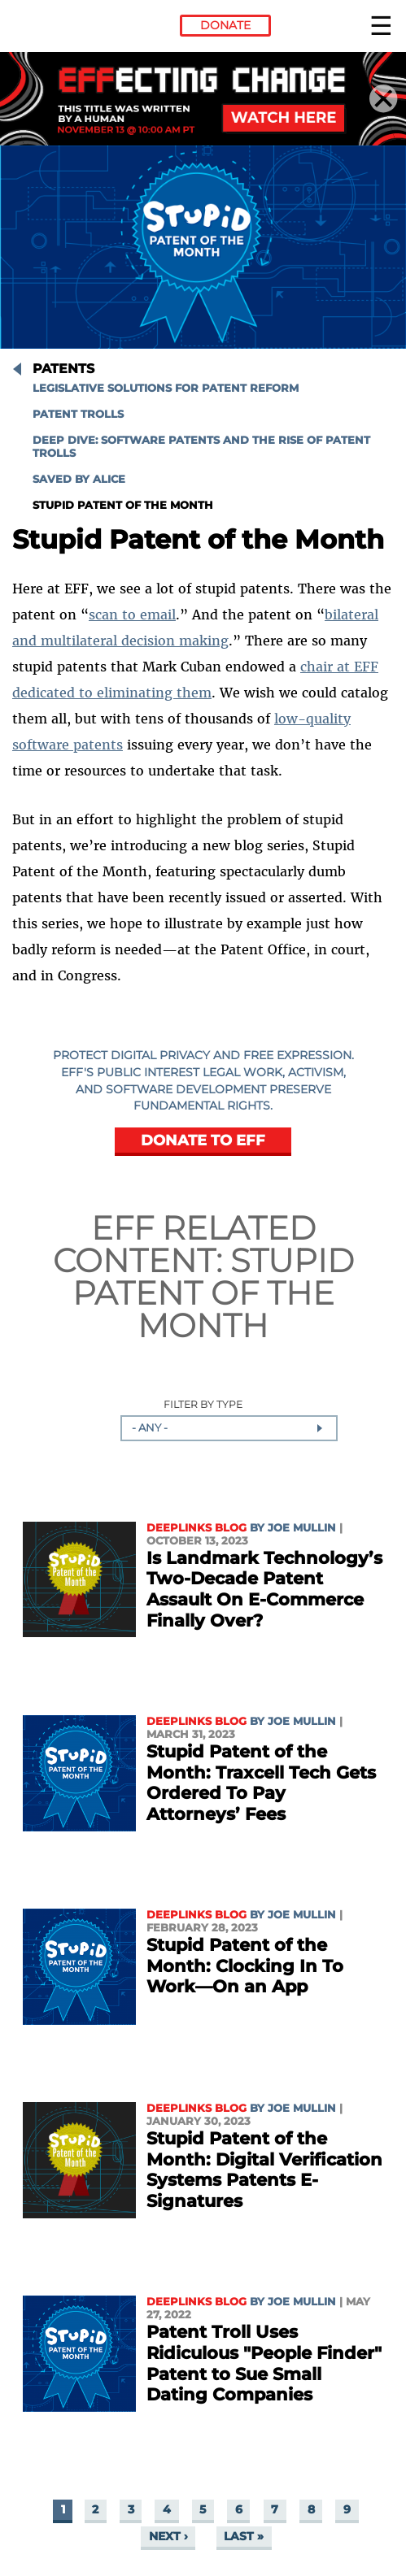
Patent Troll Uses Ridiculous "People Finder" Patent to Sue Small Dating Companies (264, 2363)
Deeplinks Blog (196, 1528)
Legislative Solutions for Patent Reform (166, 388)
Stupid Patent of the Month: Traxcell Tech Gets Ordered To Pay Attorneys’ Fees (261, 1782)
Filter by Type (203, 1405)
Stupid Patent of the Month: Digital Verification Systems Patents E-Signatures (264, 2169)
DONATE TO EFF (203, 1140)
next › (168, 2537)
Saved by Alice (79, 479)
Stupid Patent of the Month (123, 505)
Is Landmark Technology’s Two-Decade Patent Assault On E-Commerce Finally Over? (264, 1589)
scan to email (132, 614)
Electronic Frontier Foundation (55, 28)
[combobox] (229, 1428)
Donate (225, 25)
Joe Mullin (302, 1528)
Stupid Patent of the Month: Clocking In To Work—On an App (244, 1965)
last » (244, 2537)
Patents (63, 369)
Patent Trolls (78, 414)
